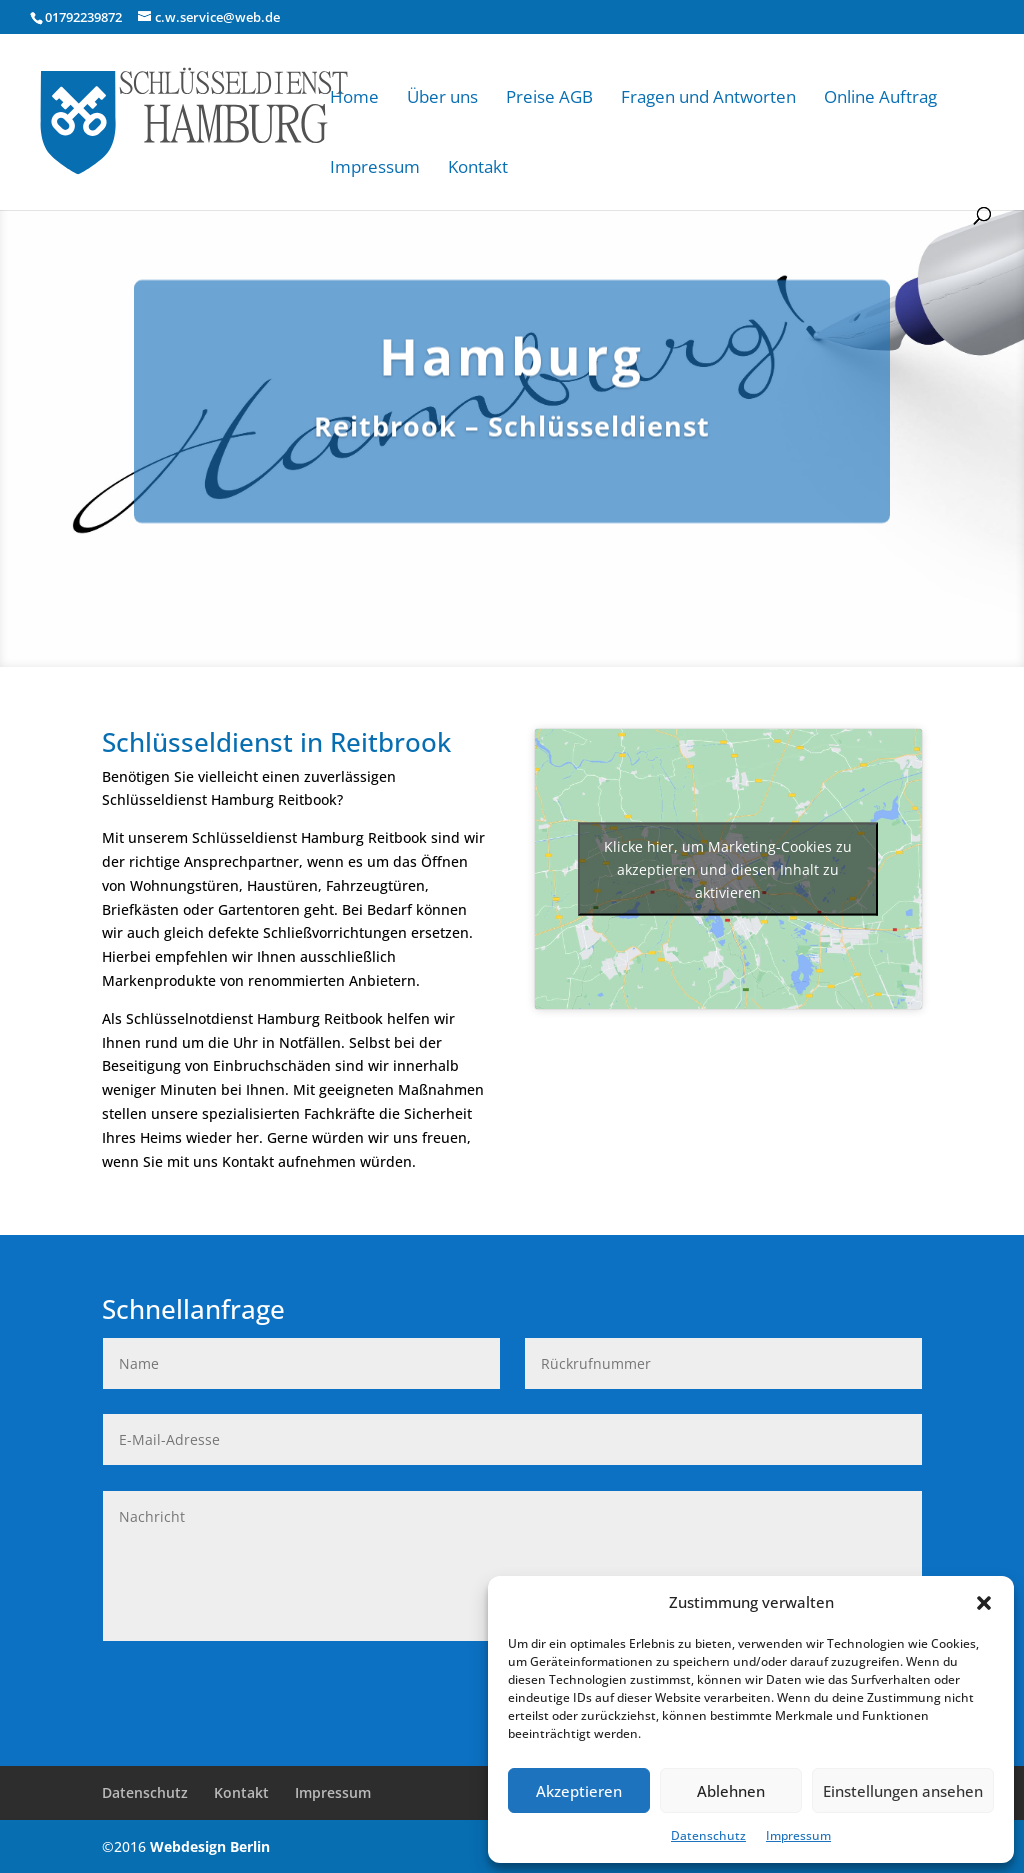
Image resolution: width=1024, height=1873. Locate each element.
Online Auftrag (880, 96)
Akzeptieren (579, 1791)
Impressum (798, 1835)
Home (354, 96)
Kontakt (478, 166)
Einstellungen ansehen (903, 1791)
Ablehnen (731, 1791)
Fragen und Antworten (708, 96)
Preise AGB (549, 96)
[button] (984, 1603)
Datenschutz (708, 1835)
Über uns (442, 96)
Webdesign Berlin (210, 1846)
